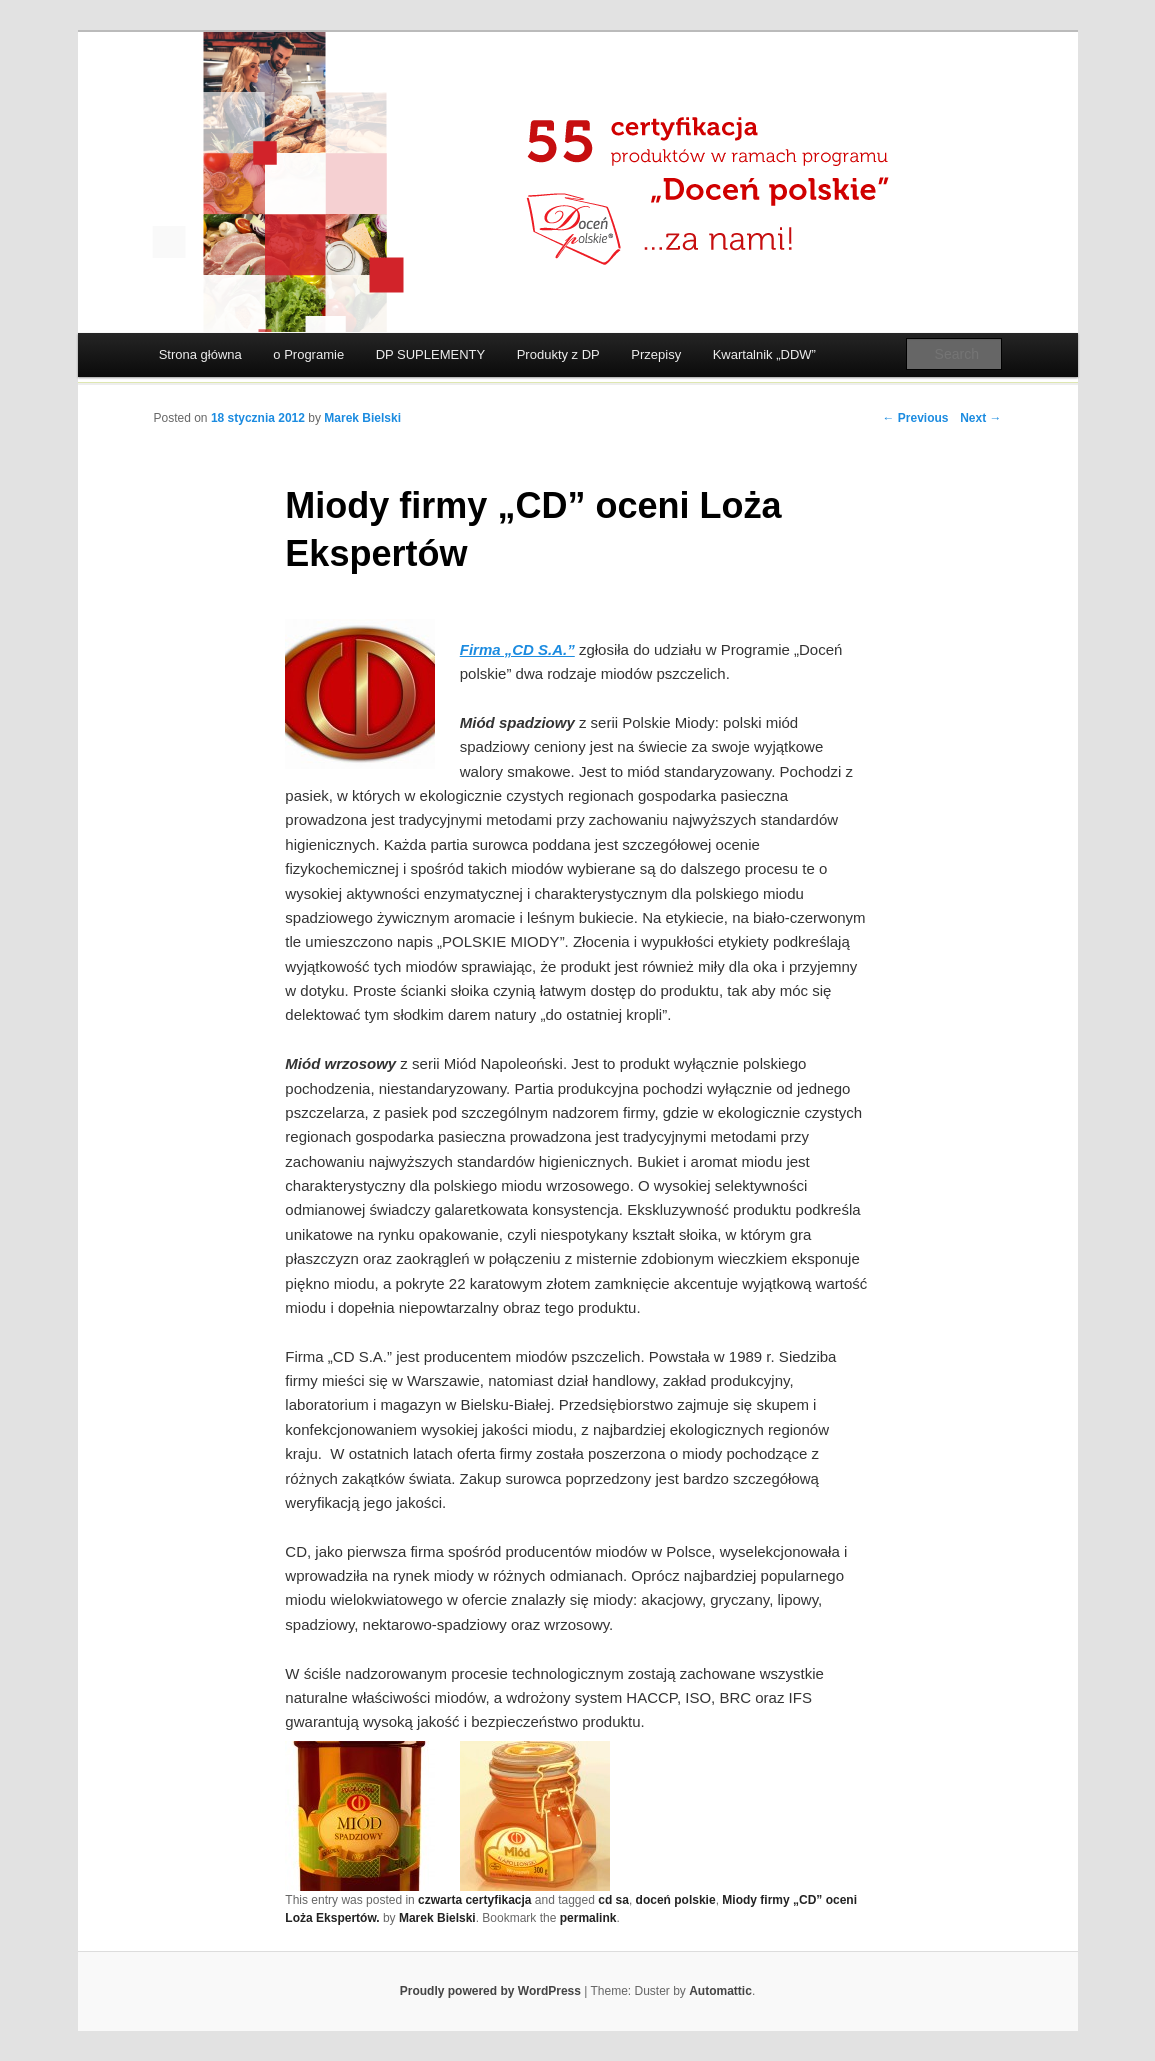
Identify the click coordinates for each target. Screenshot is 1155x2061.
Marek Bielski (362, 418)
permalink (588, 1918)
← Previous (915, 418)
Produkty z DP (558, 354)
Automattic (720, 1991)
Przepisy (656, 354)
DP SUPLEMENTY (431, 354)
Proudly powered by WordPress (490, 1991)
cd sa (613, 1900)
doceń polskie (676, 1900)
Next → (980, 418)
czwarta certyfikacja (474, 1900)
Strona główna (200, 354)
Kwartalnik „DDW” (764, 354)
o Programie (308, 354)
